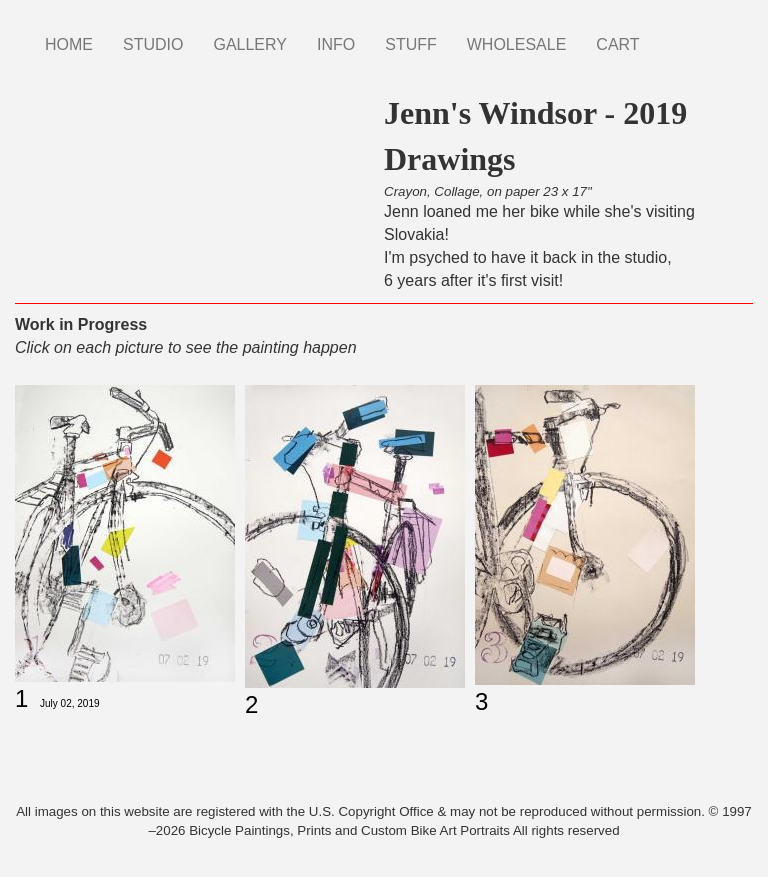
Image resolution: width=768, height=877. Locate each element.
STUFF (411, 44)
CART (617, 44)
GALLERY (250, 44)
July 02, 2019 (70, 703)
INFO (336, 44)
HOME (69, 44)
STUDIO (153, 44)
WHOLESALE (517, 44)
